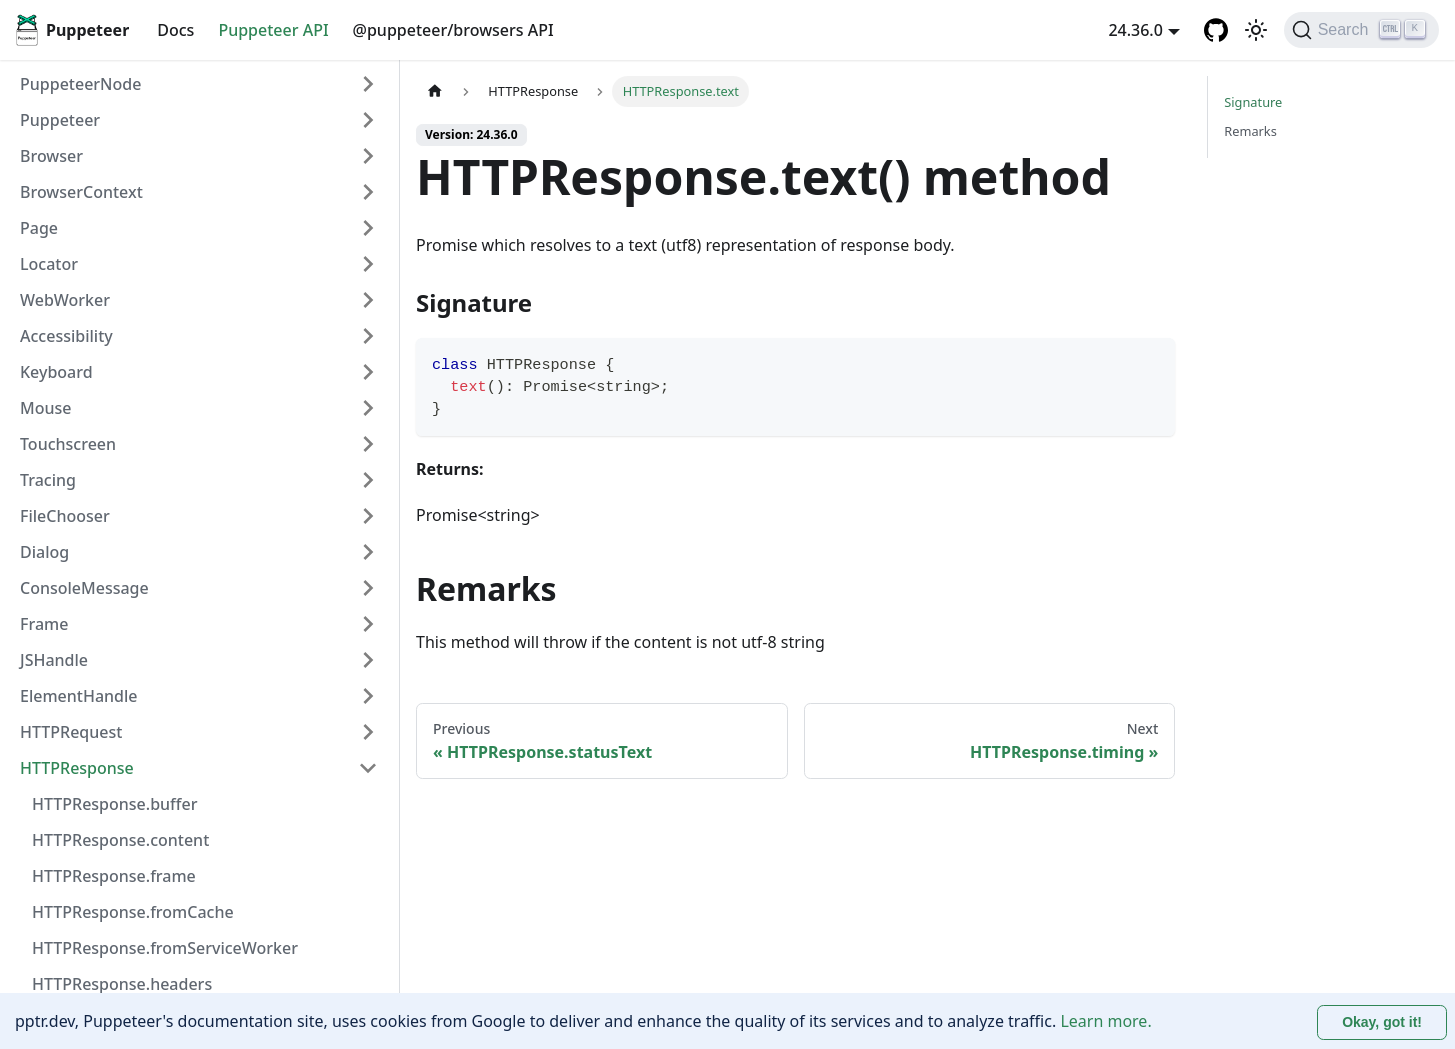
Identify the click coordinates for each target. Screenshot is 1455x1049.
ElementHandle (79, 696)
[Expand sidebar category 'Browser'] (368, 156)
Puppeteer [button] (60, 120)
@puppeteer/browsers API (453, 30)
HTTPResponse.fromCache (133, 912)
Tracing (48, 480)
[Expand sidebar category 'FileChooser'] (368, 516)
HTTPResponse (77, 768)
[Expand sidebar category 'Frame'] (368, 624)
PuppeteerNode (80, 84)
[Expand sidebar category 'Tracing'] (368, 480)
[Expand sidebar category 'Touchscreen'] (368, 444)
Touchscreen (68, 444)
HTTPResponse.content (120, 840)
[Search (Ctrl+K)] (1361, 30)
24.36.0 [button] (1135, 30)
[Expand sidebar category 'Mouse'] (368, 408)
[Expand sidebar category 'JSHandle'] (368, 660)
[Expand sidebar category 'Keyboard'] (368, 372)
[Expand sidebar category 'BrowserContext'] (368, 192)
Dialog (44, 552)
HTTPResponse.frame (114, 876)
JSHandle (54, 660)
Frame (44, 624)
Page (39, 228)
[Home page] (435, 91)
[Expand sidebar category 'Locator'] (368, 264)
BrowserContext (81, 192)
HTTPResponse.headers (122, 984)
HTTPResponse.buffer (114, 804)
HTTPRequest (71, 732)
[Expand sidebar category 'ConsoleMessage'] (368, 588)
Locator (49, 264)
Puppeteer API (273, 30)
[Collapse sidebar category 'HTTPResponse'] (368, 768)
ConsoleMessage (84, 588)
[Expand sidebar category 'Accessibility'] (368, 336)
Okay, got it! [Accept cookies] (1382, 1022)
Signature (1253, 102)
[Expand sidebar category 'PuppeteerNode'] (368, 84)
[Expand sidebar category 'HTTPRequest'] (368, 732)
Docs (175, 30)
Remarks (1250, 131)
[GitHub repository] (1216, 30)
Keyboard (56, 372)
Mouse (45, 408)
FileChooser (65, 516)
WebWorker (65, 300)
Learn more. (1105, 1021)
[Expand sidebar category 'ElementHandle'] (368, 696)
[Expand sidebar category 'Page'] (368, 228)
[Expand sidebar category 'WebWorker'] (368, 300)
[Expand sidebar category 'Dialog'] (368, 552)
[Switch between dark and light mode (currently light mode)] (1256, 30)
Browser (51, 156)
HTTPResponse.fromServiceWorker (165, 948)
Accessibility (66, 336)
